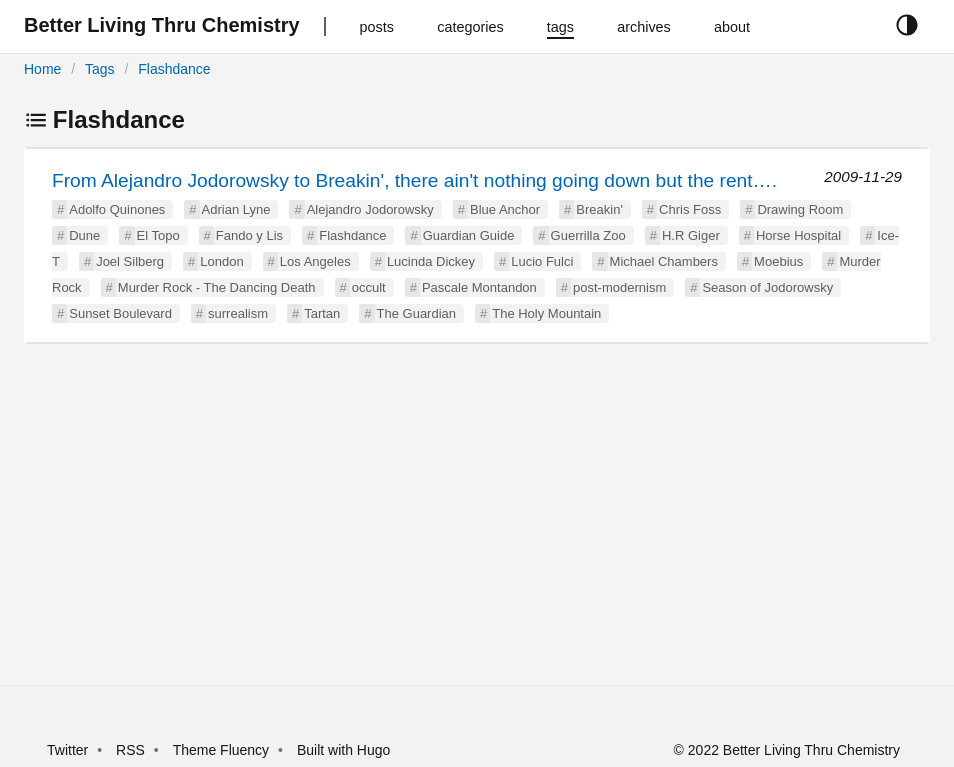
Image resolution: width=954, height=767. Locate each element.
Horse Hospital (798, 235)
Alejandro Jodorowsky (370, 209)
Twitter (67, 750)
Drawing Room (800, 209)
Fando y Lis (249, 235)
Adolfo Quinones (117, 209)
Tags (100, 69)
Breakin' (599, 209)
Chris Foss (690, 209)
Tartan (322, 313)
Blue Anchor (505, 209)
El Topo (158, 235)
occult (369, 287)
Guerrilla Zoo (588, 235)
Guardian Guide (469, 235)
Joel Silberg (130, 261)
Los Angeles (315, 261)
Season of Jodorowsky (767, 287)
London (221, 261)
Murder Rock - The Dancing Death (217, 287)
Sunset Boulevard (120, 313)
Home (42, 69)
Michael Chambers (664, 261)
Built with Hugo (343, 750)
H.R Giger (691, 235)
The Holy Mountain (546, 313)
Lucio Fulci (542, 261)
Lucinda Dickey (431, 261)
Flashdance (174, 69)
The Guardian (417, 313)
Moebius (778, 261)
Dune (84, 235)
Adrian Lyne (236, 209)
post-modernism (619, 287)
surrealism (238, 313)
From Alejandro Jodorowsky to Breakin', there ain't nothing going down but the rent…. (414, 180)
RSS (130, 750)
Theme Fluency (223, 750)
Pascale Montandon (479, 287)
